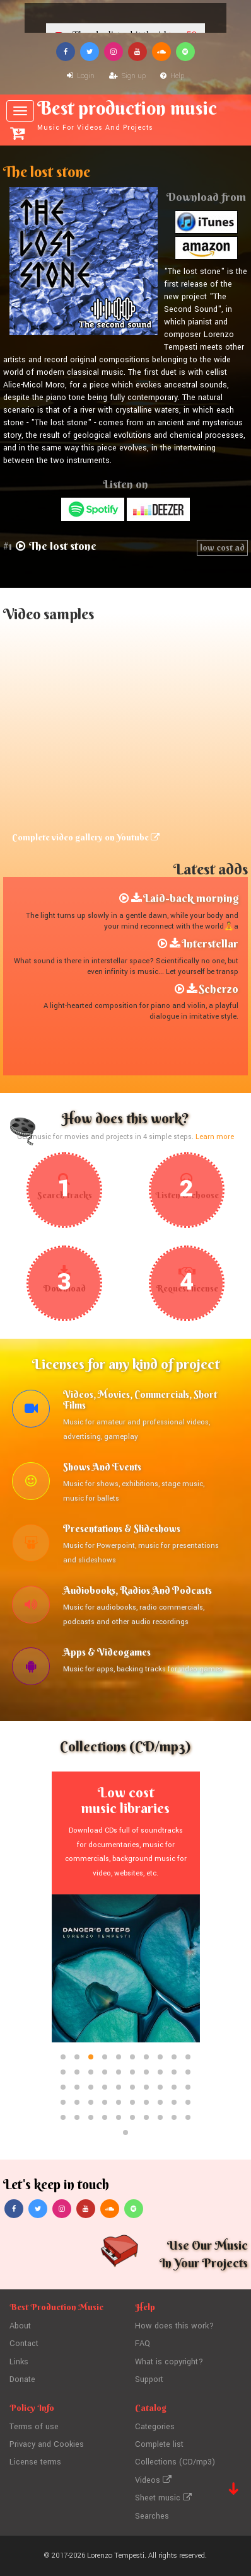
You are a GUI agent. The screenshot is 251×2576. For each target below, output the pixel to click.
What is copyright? (169, 2361)
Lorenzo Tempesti (115, 2555)
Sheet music (163, 2498)
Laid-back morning (190, 898)
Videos (153, 2480)
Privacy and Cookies (46, 2444)
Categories (155, 2426)
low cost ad (222, 547)
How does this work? (174, 2326)
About (20, 2326)
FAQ (142, 2343)
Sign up (127, 76)
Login (81, 76)
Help (172, 76)
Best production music (127, 114)
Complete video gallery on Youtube (86, 837)
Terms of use (34, 2426)
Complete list (159, 2444)
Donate (22, 2379)
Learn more (215, 1136)
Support (149, 2379)
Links (18, 2361)
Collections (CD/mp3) (175, 2462)
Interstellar (210, 943)
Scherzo (218, 989)
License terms (35, 2462)
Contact (23, 2343)
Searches (152, 2516)
